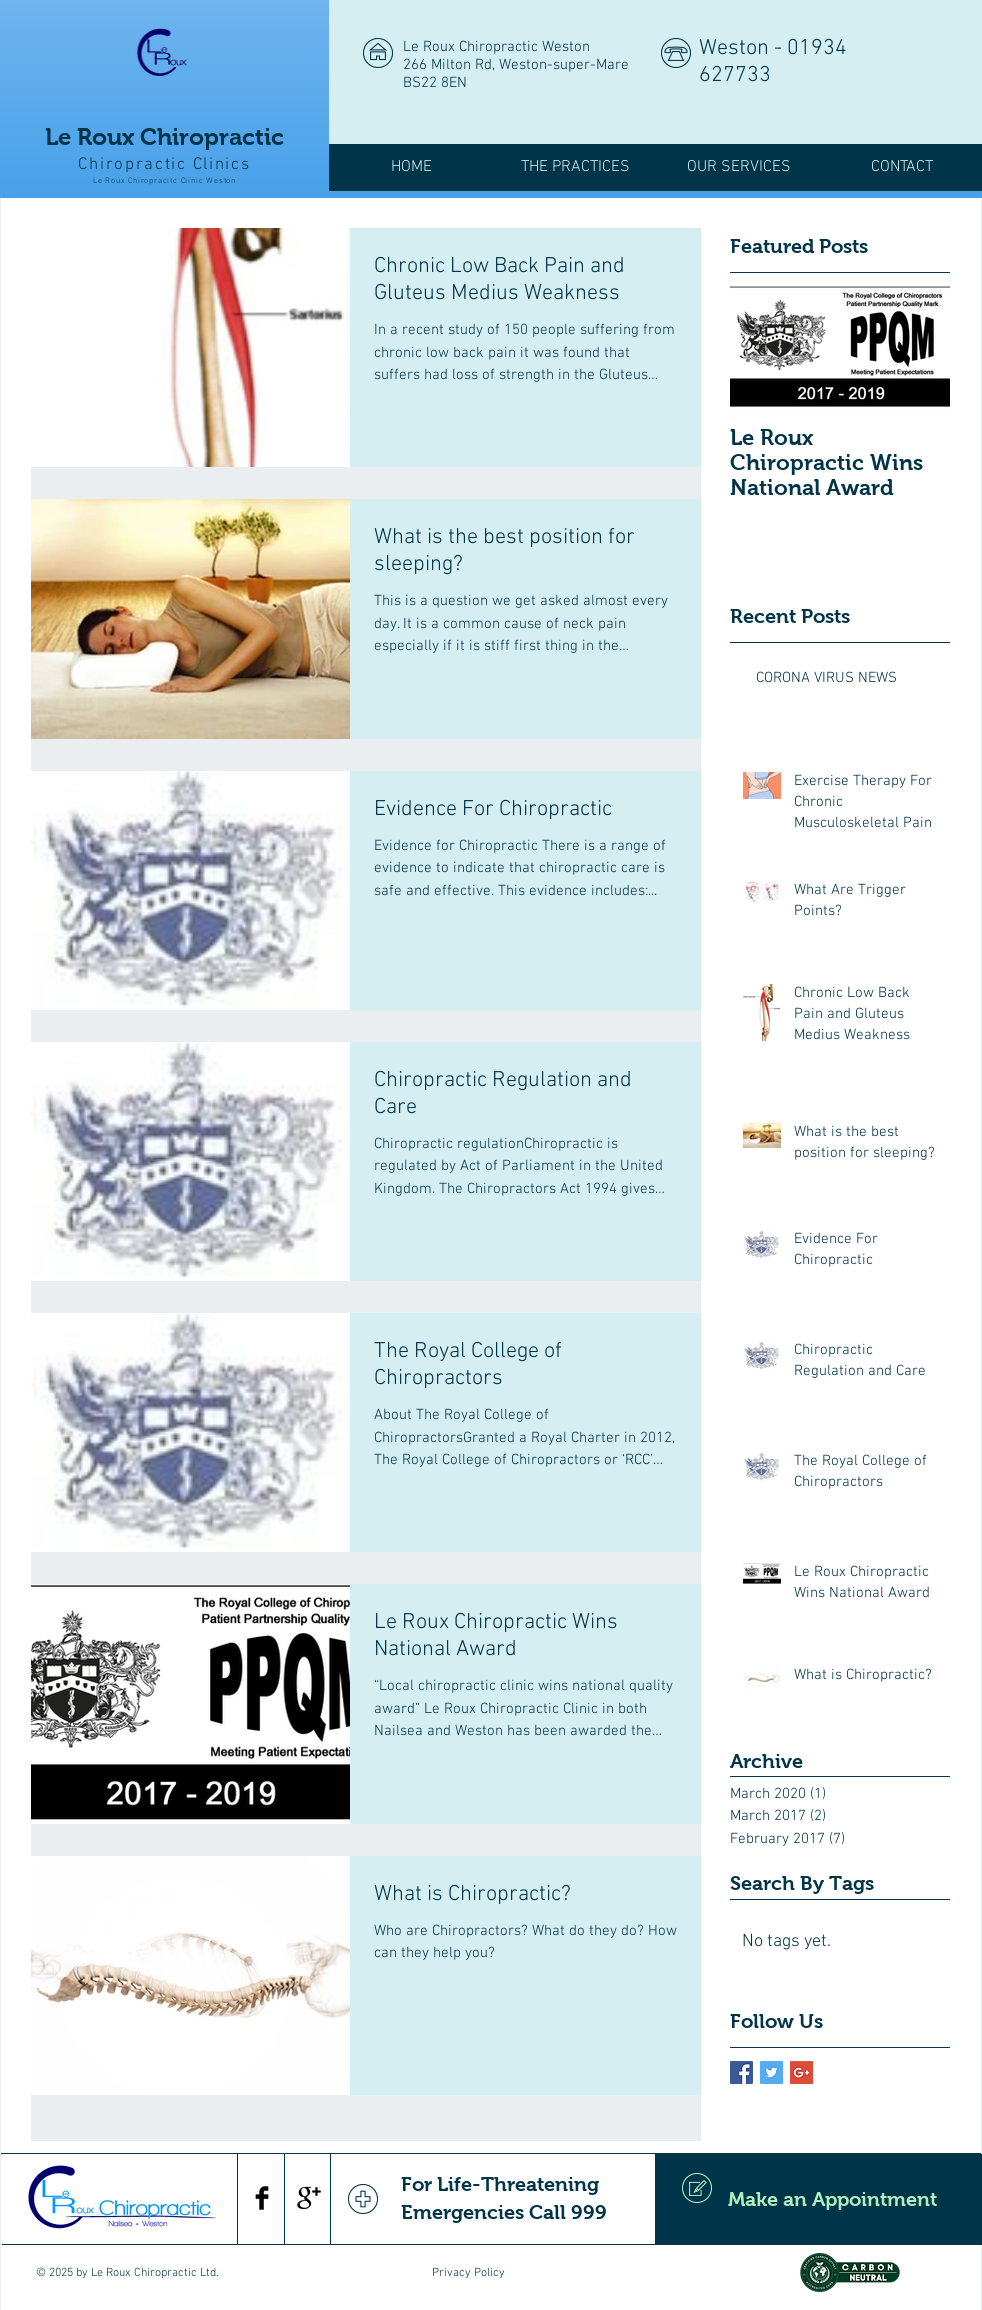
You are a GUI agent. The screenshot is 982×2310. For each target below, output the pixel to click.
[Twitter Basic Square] (771, 2072)
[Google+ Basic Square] (801, 2072)
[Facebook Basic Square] (741, 2072)
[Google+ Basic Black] (309, 2198)
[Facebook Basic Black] (262, 2198)
